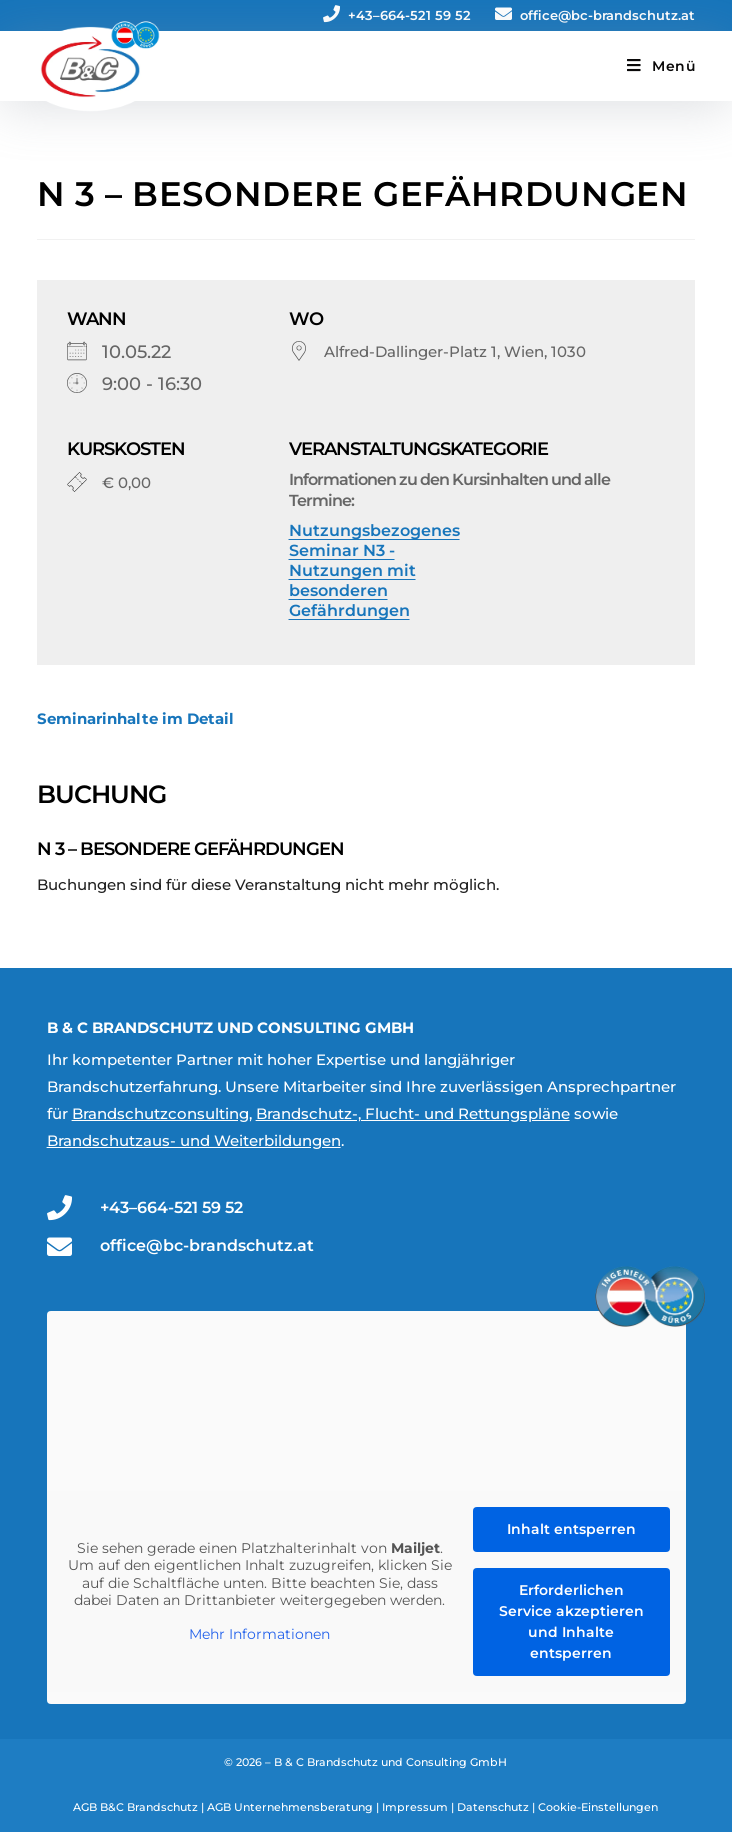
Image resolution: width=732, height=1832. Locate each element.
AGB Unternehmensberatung (290, 1807)
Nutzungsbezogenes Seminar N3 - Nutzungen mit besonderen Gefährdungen (374, 570)
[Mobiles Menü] (661, 65)
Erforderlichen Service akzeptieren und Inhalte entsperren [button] (570, 1621)
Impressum (415, 1807)
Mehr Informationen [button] (259, 1634)
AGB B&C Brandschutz (135, 1807)
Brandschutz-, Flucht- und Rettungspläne (413, 1113)
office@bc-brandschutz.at (595, 15)
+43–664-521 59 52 (397, 15)
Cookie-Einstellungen (598, 1807)
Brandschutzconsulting (160, 1113)
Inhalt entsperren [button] (570, 1529)
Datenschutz (493, 1807)
